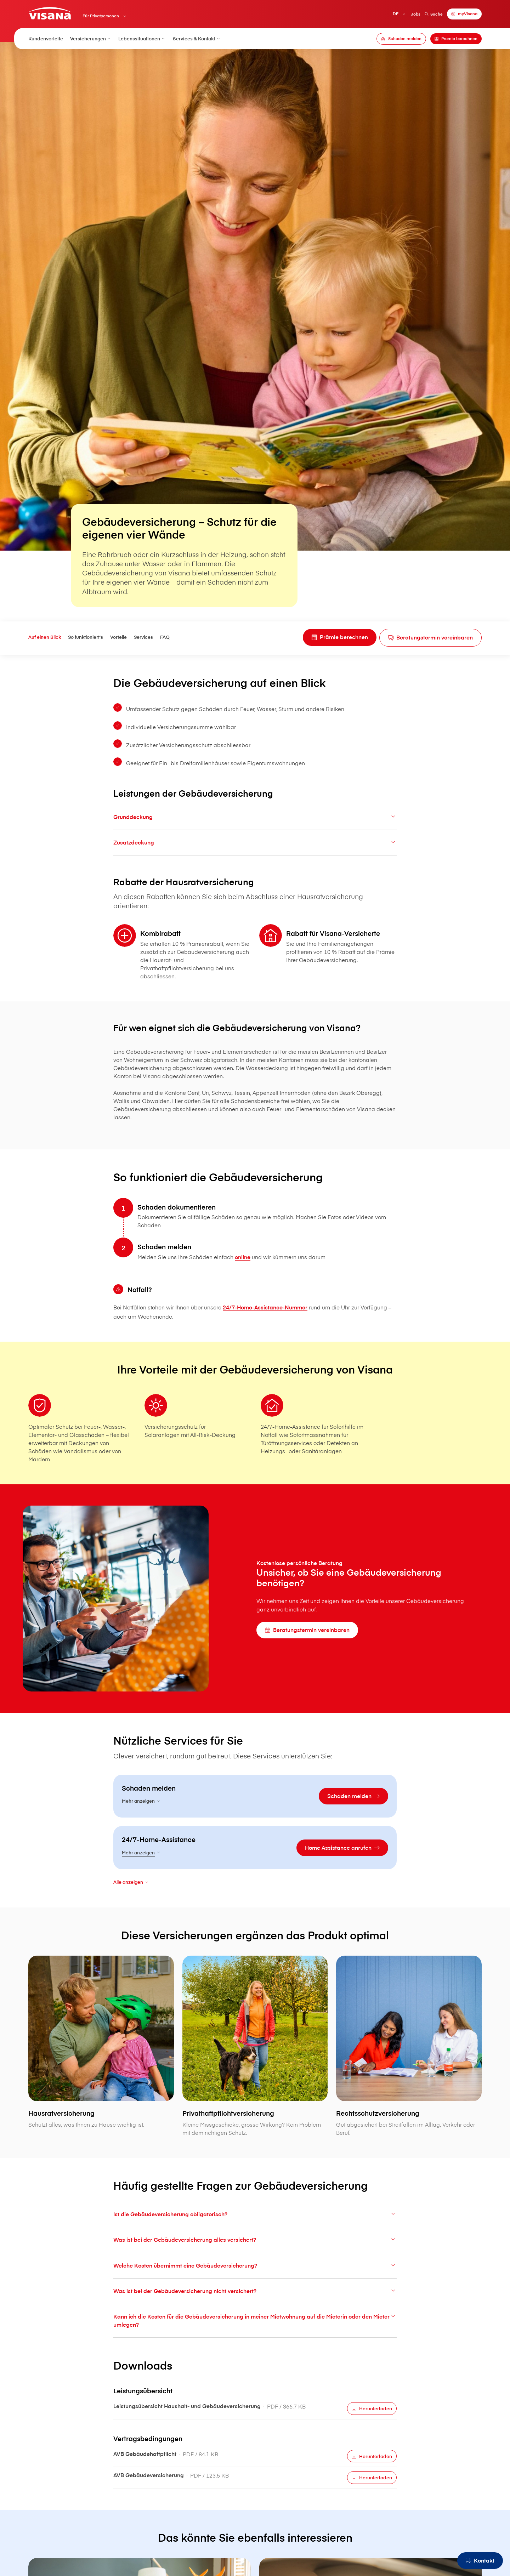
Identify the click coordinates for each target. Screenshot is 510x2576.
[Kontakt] (480, 2560)
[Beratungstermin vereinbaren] (430, 637)
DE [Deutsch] (395, 13)
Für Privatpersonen (101, 15)
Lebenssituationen (141, 38)
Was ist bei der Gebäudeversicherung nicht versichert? (255, 2307)
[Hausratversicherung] (101, 2076)
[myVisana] (464, 13)
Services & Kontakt (197, 38)
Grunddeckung (255, 833)
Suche (433, 14)
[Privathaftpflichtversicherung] (255, 2080)
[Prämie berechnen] (456, 38)
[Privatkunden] (49, 13)
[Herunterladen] (372, 2425)
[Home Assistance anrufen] (342, 1864)
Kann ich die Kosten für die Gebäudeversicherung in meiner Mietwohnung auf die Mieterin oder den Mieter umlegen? (255, 2337)
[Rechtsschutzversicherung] (409, 2080)
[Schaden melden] (401, 39)
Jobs (415, 14)
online (242, 1274)
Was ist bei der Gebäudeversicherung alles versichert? (255, 2257)
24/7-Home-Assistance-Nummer (265, 1324)
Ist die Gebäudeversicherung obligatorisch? (255, 2231)
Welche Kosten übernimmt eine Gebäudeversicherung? (255, 2282)
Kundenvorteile (45, 38)
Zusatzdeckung (255, 859)
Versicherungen (90, 38)
